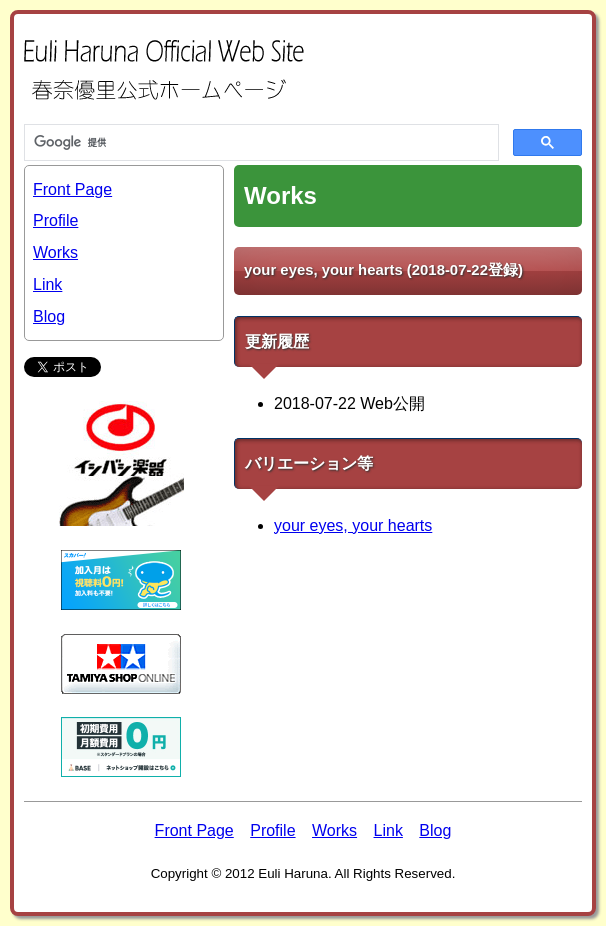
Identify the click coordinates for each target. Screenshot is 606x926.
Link (47, 284)
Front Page (72, 189)
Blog (49, 316)
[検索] (259, 143)
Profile (55, 220)
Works (55, 252)
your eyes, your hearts (353, 525)
